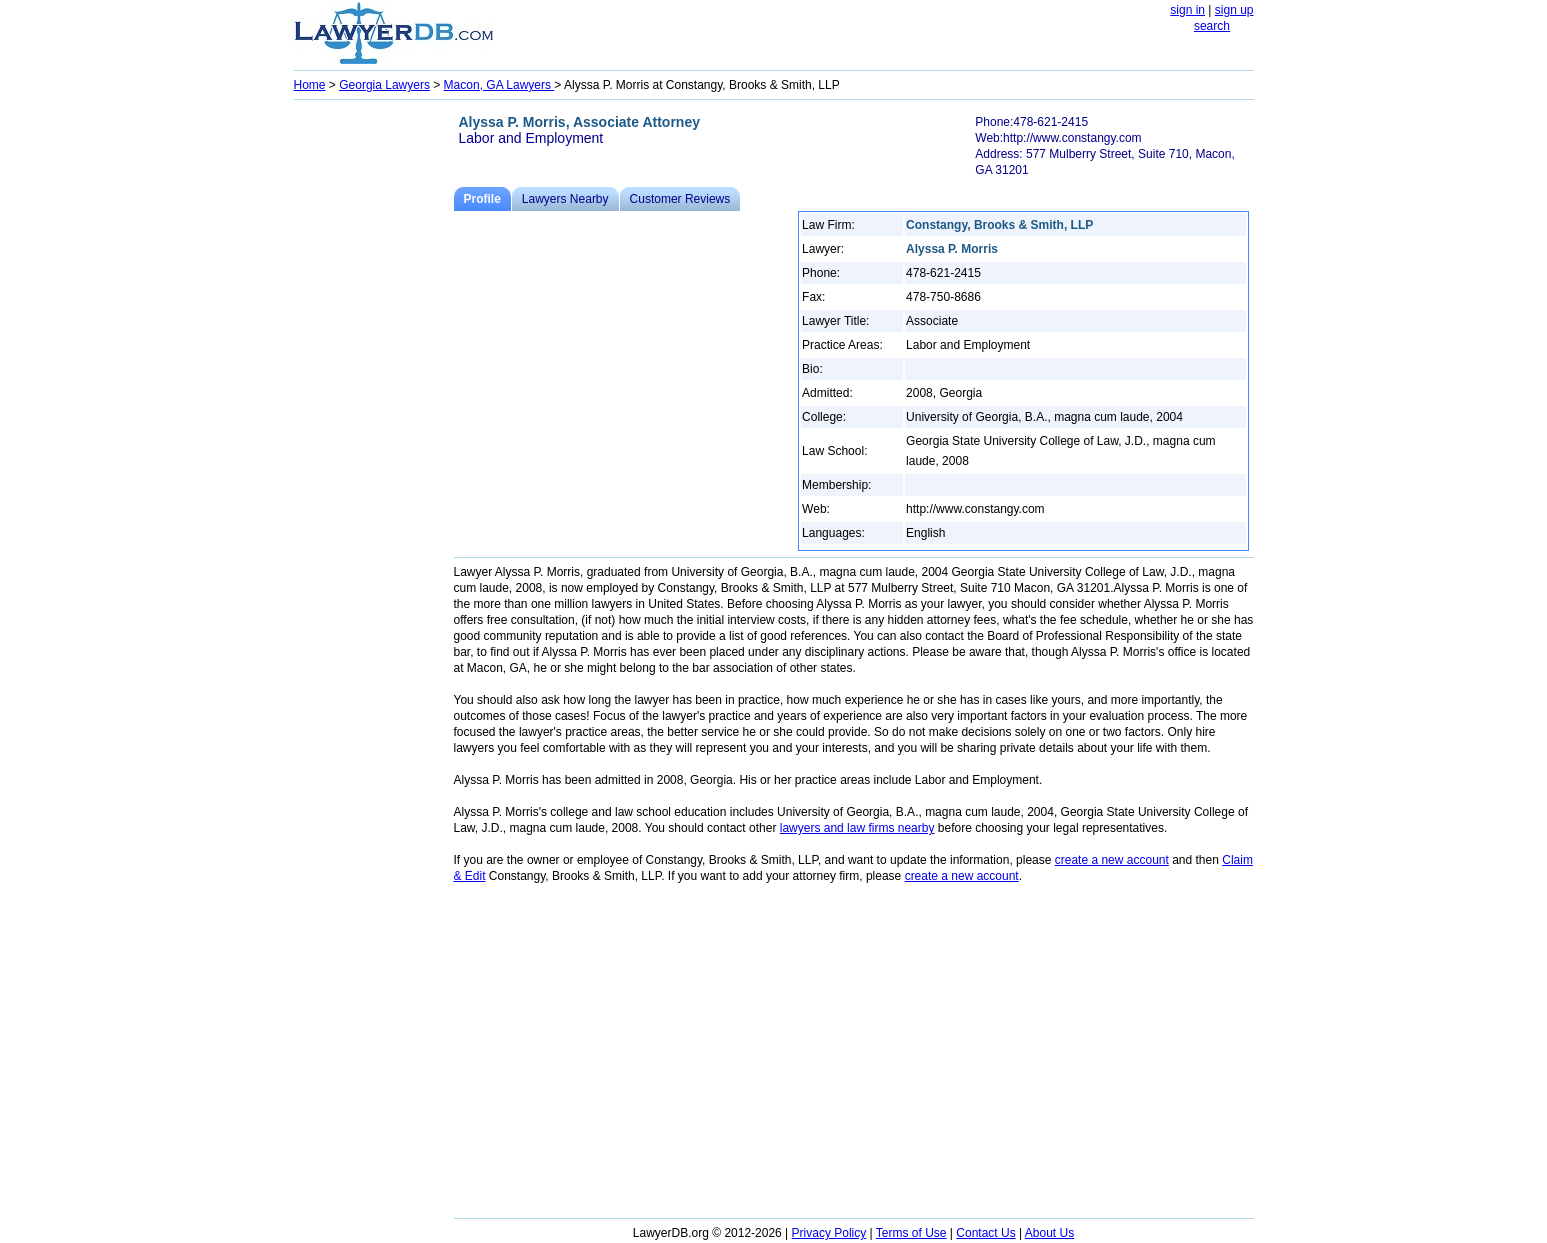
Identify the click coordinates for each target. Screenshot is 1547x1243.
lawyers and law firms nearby (857, 828)
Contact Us (985, 1233)
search (1212, 26)
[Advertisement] (374, 406)
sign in (1187, 10)
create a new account (1112, 860)
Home (310, 85)
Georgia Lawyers (384, 85)
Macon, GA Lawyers (499, 85)
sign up (1234, 10)
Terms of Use (911, 1233)
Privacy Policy (829, 1233)
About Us (1049, 1233)
